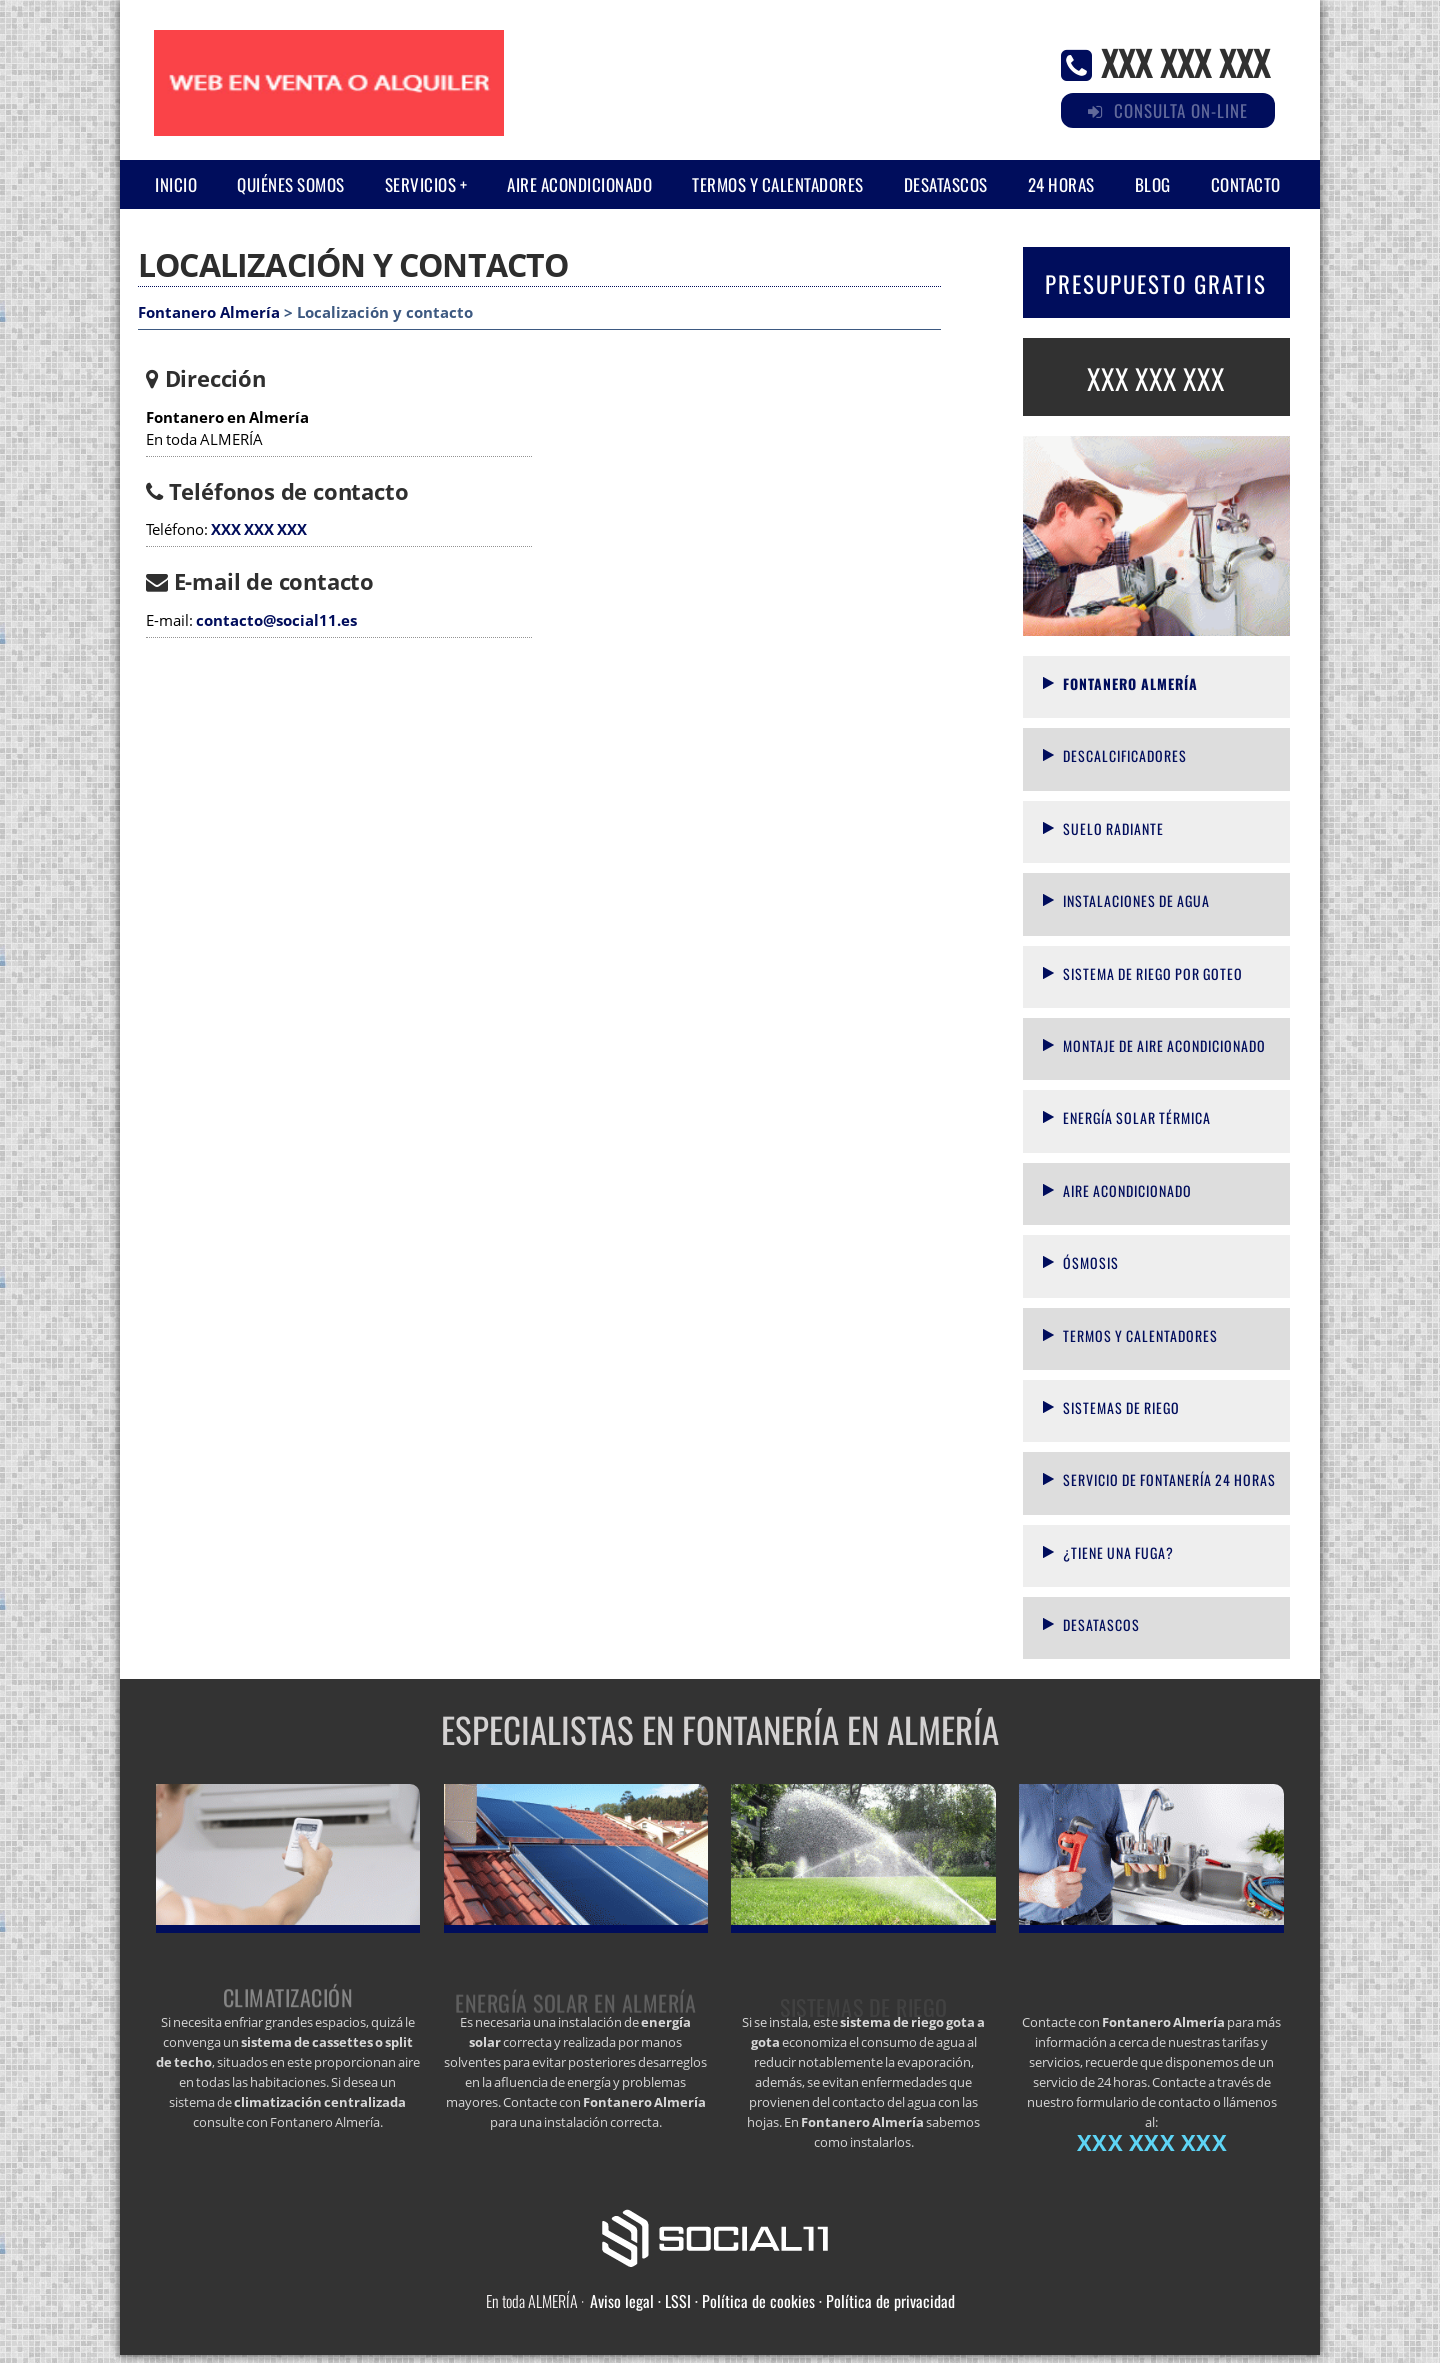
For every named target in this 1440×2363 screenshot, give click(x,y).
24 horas (1061, 184)
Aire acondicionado (579, 184)
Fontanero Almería (209, 312)
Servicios (421, 184)
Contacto (1246, 184)
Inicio (176, 184)
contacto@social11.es (276, 620)
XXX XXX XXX (1185, 61)
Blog (1153, 184)
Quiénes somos (291, 184)
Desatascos (946, 184)
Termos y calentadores (778, 184)
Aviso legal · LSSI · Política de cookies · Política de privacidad (772, 2301)
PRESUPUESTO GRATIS (1156, 284)
